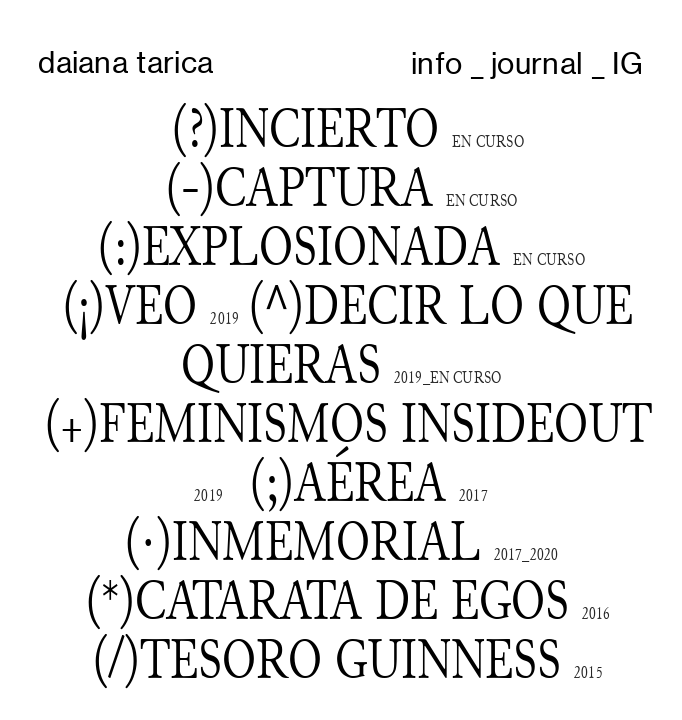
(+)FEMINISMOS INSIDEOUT (348, 423)
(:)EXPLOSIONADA (298, 246)
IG (628, 63)
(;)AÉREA (368, 485)
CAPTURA (324, 187)
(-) (190, 187)
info (436, 63)
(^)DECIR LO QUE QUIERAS (407, 334)
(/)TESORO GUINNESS (326, 659)
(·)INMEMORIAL (302, 541)
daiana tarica (125, 62)
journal (537, 63)
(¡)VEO (129, 305)
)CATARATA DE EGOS (344, 600)
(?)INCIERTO (298, 128)
